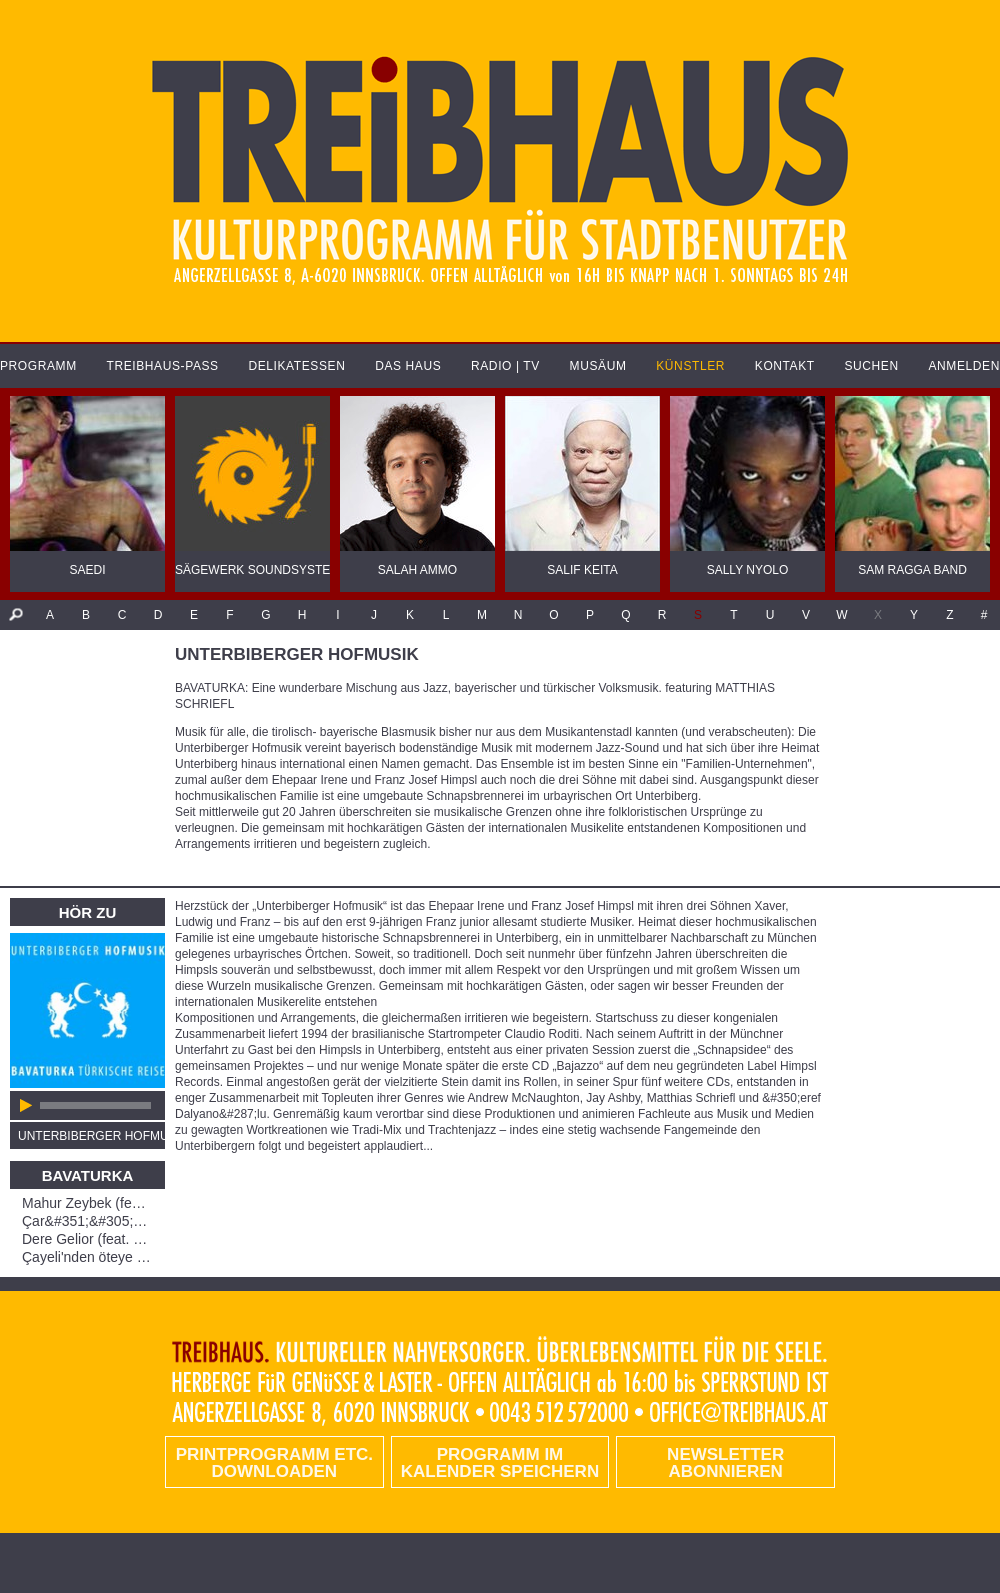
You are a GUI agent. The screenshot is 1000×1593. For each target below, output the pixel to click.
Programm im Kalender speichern (500, 1463)
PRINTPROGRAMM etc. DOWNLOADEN (274, 1463)
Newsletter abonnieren (725, 1463)
